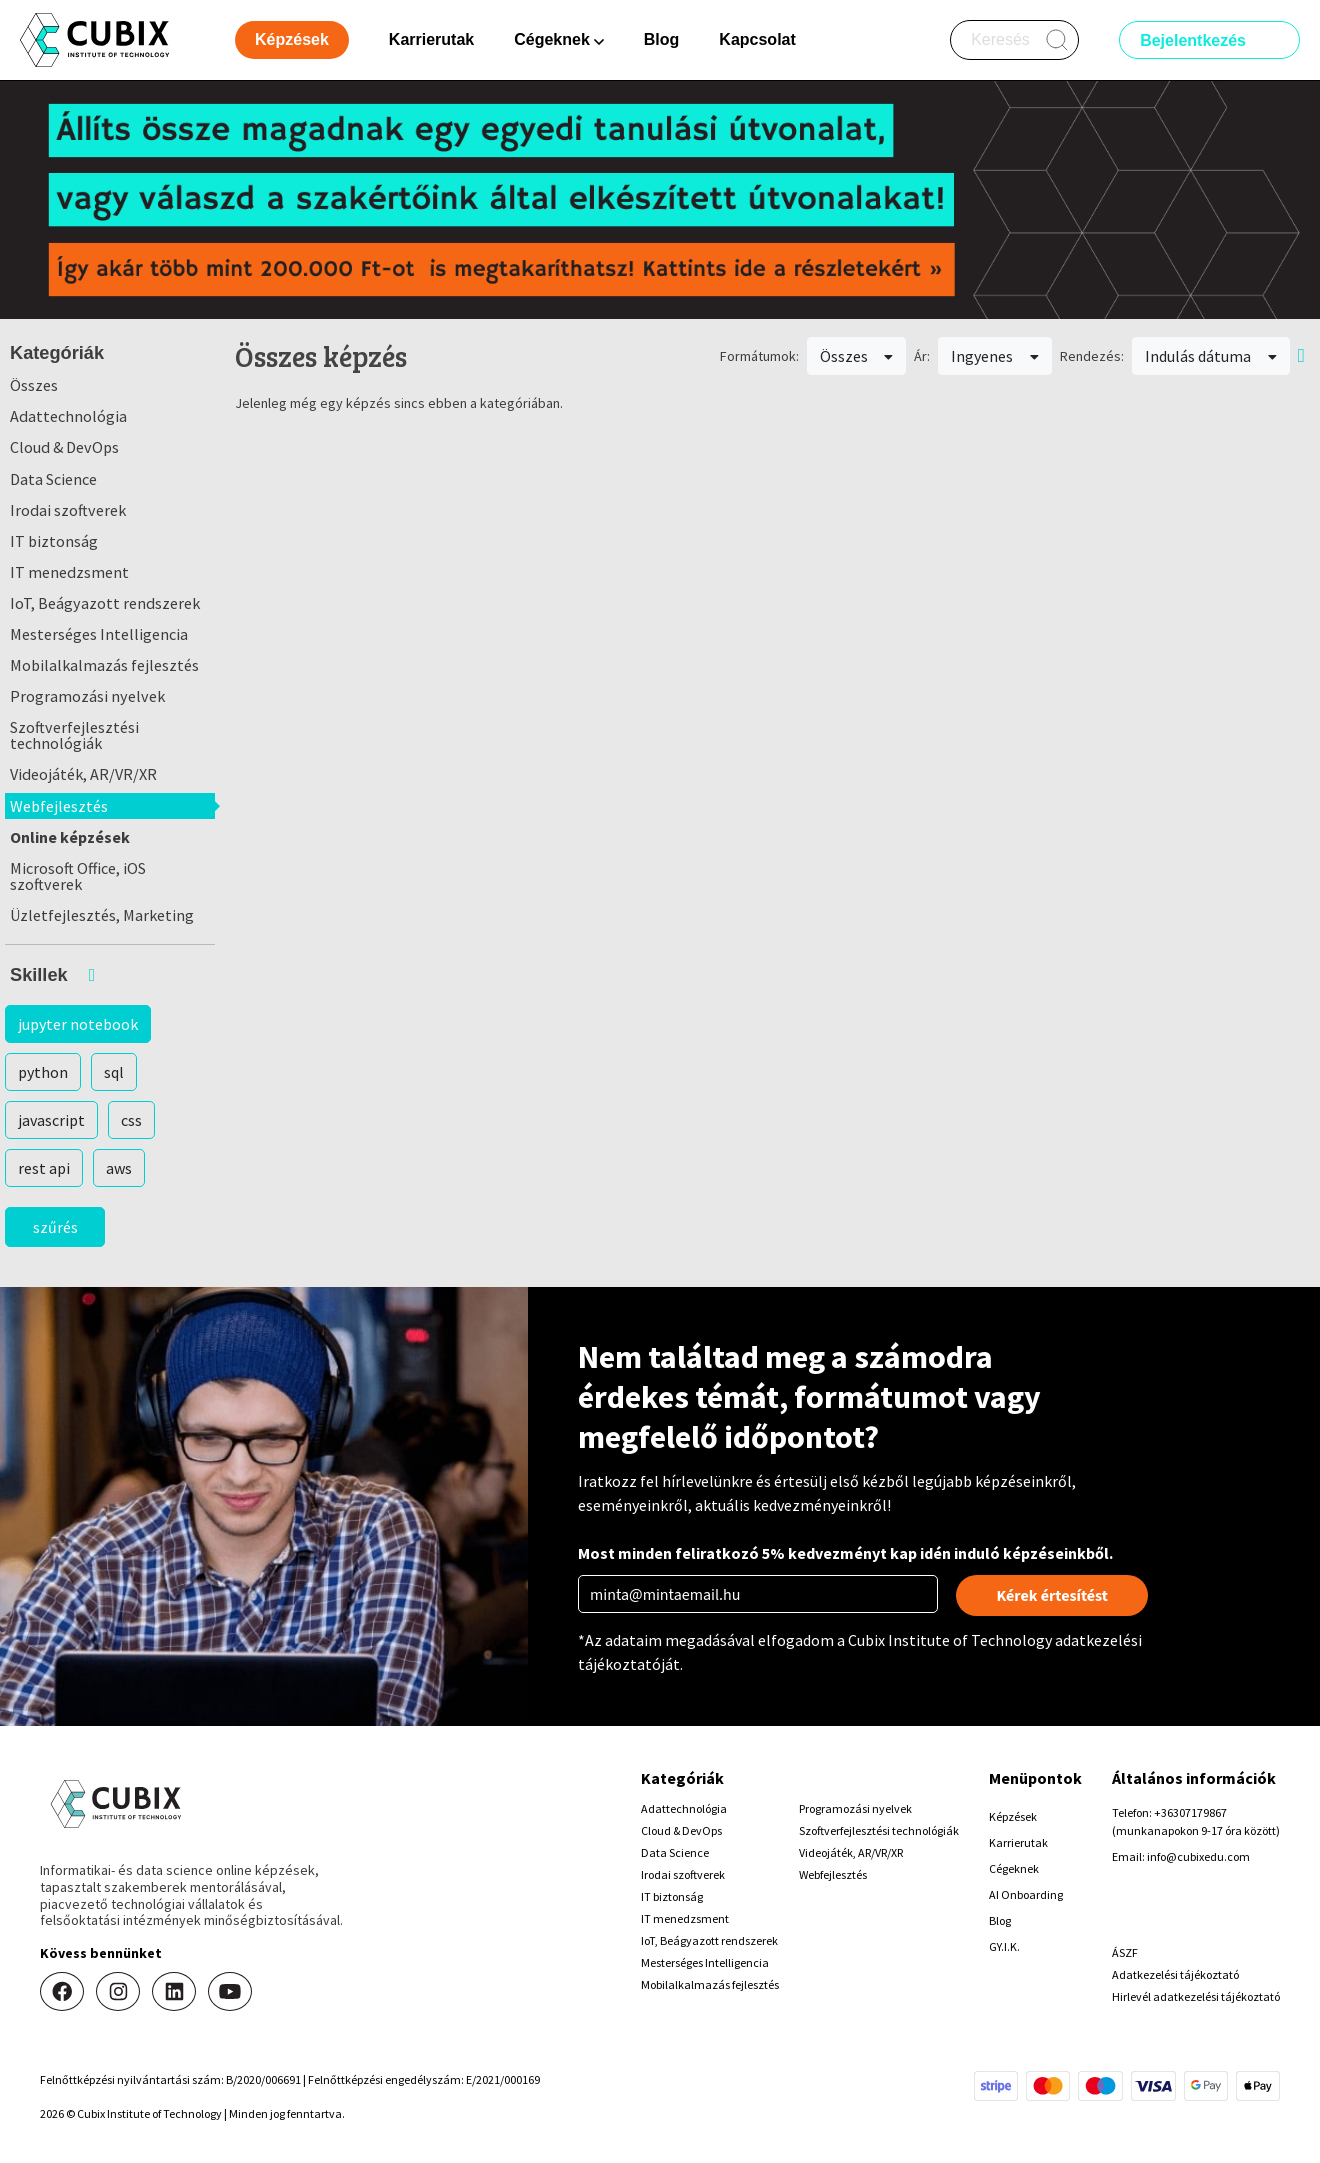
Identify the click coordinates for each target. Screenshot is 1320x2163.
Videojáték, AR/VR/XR (83, 774)
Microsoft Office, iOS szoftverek (78, 876)
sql (114, 1072)
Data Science (53, 479)
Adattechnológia (68, 416)
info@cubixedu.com (1198, 1856)
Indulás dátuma (1211, 356)
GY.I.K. (1004, 1946)
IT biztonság (54, 541)
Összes (34, 385)
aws (119, 1168)
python (43, 1072)
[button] (110, 975)
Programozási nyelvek (87, 696)
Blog (662, 39)
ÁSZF (1125, 1952)
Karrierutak (431, 39)
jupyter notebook (78, 1024)
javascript (51, 1120)
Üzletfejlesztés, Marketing (102, 915)
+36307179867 (1190, 1812)
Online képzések (70, 837)
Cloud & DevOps (64, 447)
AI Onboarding (1026, 1894)
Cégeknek (1014, 1868)
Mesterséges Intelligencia (99, 634)
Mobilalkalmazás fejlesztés (104, 665)
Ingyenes (995, 356)
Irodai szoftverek (68, 510)
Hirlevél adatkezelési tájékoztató (1196, 1996)
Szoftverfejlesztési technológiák (74, 735)
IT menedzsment (69, 572)
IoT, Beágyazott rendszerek (105, 603)
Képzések (1013, 1816)
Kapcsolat (757, 39)
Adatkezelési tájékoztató (1175, 1974)
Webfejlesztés (59, 806)
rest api (44, 1168)
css (131, 1120)
